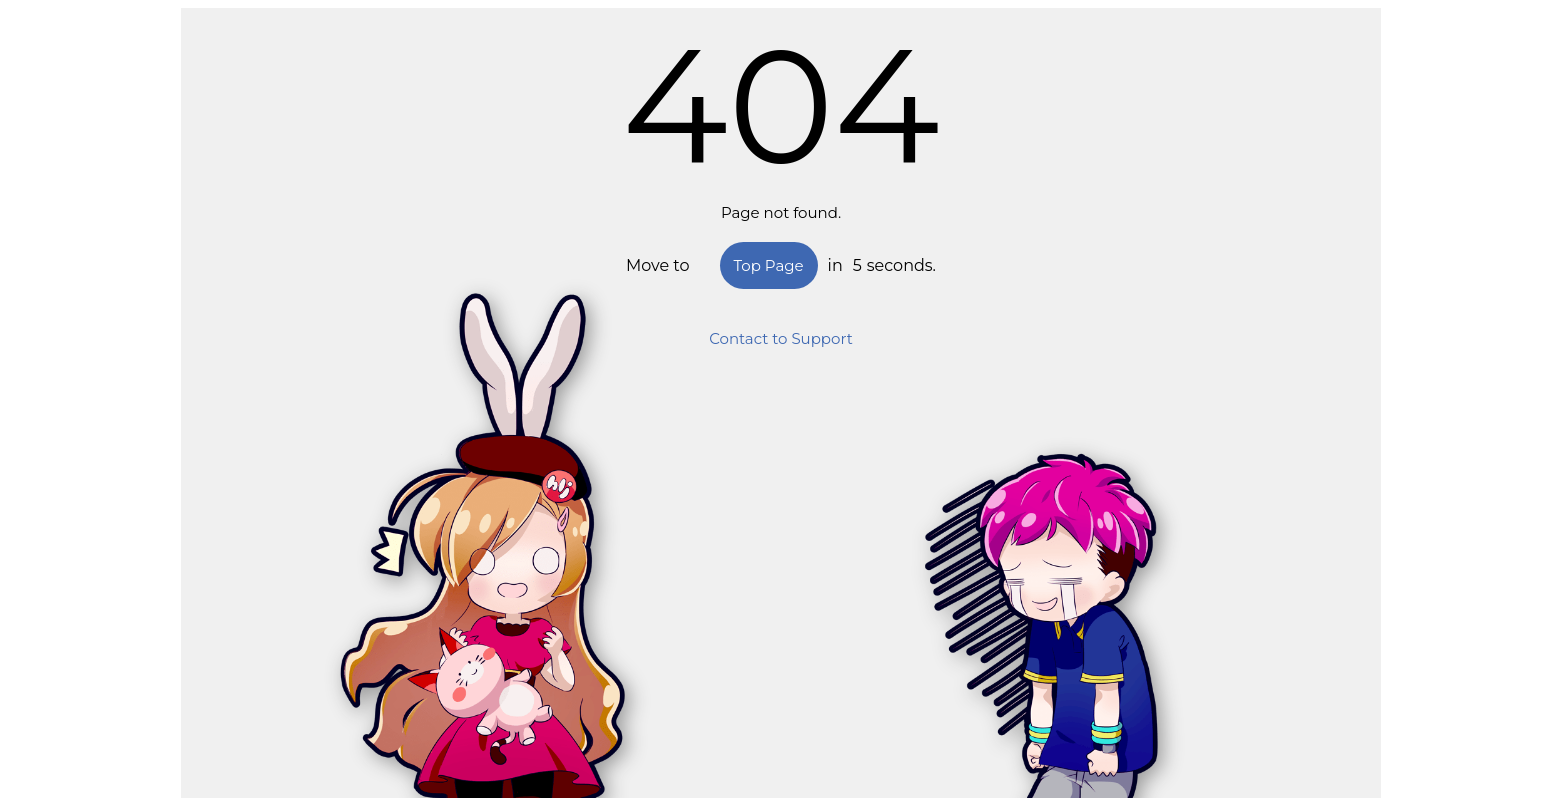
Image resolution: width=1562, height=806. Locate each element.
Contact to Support (781, 338)
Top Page (769, 265)
